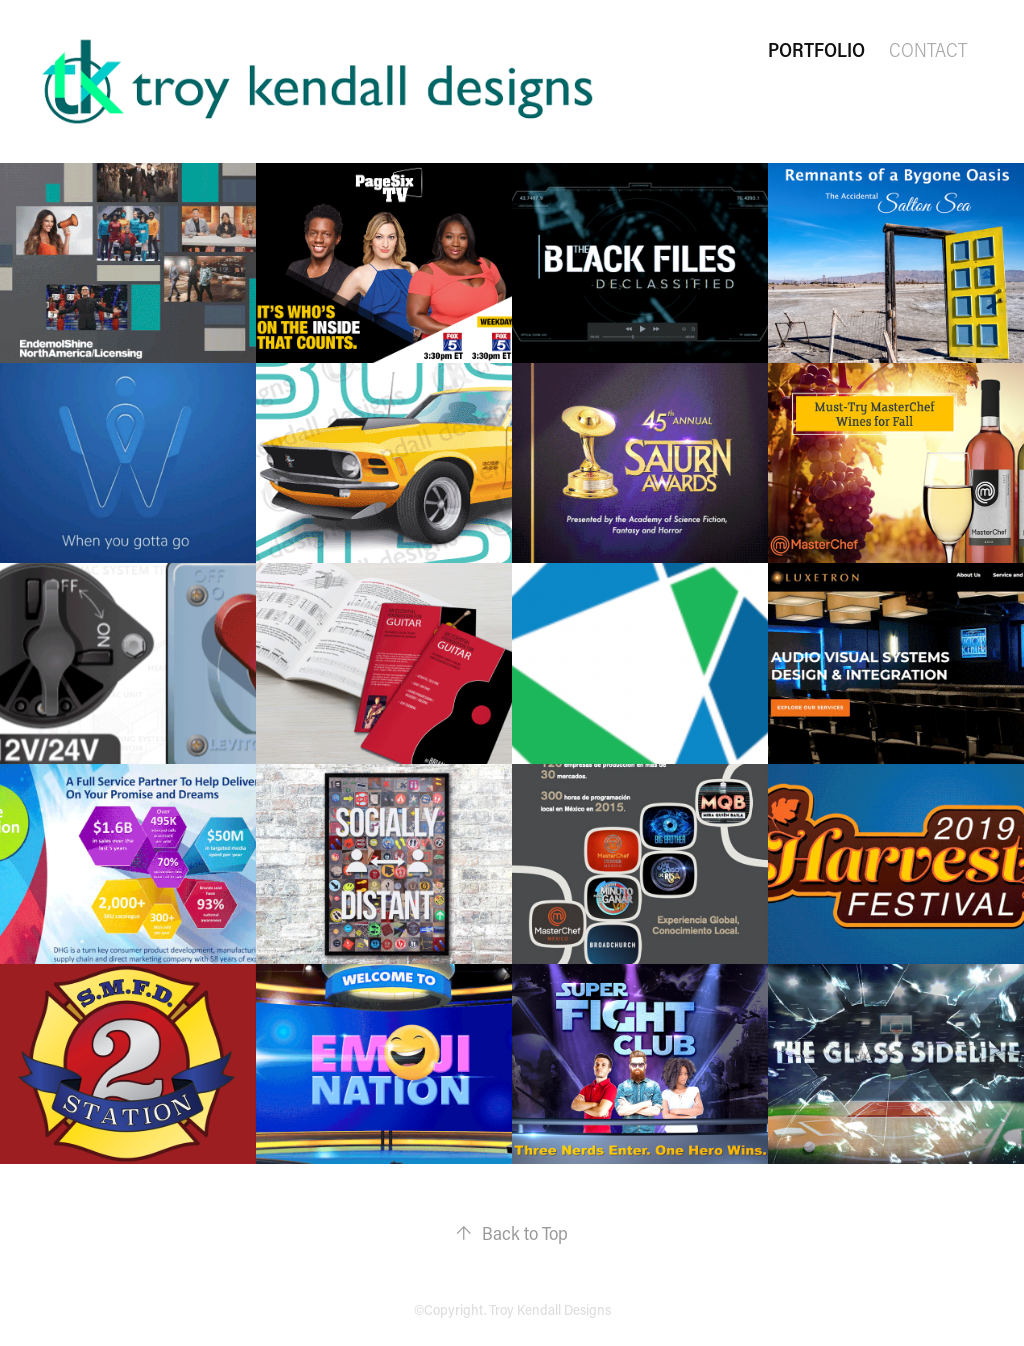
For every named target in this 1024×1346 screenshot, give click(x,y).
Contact (928, 49)
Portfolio (816, 49)
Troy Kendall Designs (550, 1309)
